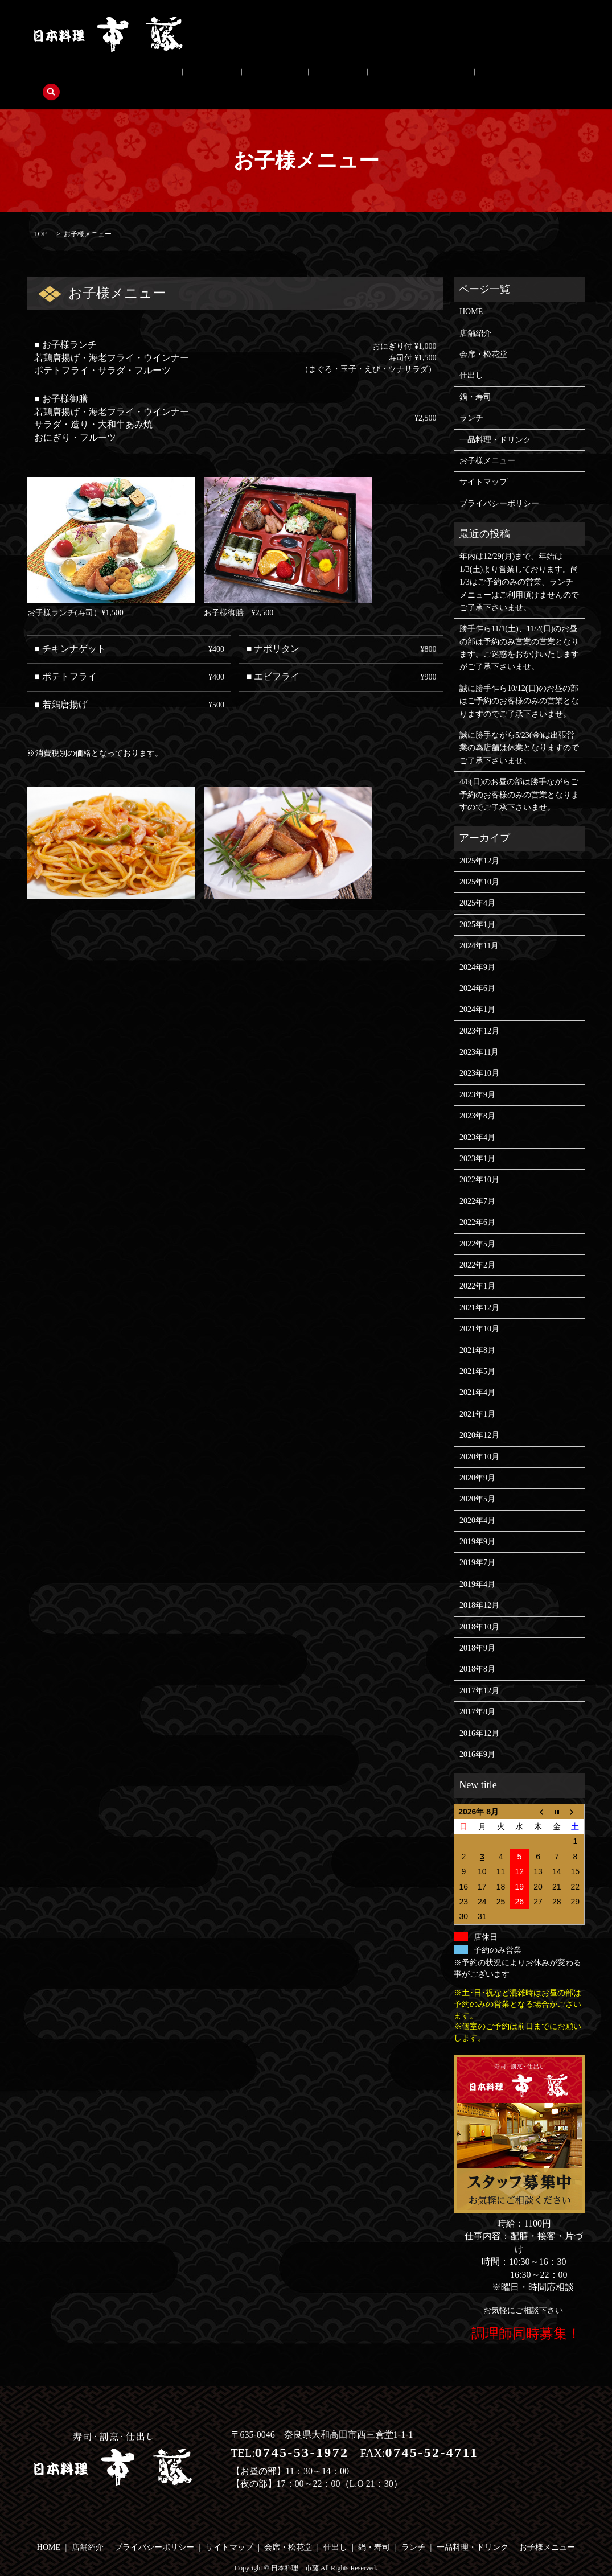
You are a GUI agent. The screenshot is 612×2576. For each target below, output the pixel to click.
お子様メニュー (416, 75)
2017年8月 (477, 1694)
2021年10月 (479, 1311)
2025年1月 (477, 907)
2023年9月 (477, 1077)
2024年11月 (479, 928)
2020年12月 (479, 1417)
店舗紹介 (58, 75)
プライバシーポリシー (499, 486)
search (471, 75)
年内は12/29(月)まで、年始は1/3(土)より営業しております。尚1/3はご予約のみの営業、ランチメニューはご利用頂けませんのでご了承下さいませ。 (519, 565)
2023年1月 (477, 1141)
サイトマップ (483, 464)
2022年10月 (479, 1162)
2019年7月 (477, 1545)
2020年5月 (477, 1482)
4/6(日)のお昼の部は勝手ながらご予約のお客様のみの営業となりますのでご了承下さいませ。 (519, 777)
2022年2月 (477, 1247)
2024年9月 (477, 949)
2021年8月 (477, 1332)
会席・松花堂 (117, 75)
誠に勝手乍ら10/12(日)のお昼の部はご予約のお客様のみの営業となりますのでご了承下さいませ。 (519, 683)
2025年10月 (479, 864)
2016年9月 (477, 1737)
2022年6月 (477, 1204)
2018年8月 (477, 1652)
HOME (471, 294)
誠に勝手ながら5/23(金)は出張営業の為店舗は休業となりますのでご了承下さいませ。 (519, 730)
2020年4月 (477, 1503)
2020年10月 (479, 1439)
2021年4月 (477, 1375)
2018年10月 (479, 1609)
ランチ (266, 75)
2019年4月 (477, 1566)
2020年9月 (477, 1460)
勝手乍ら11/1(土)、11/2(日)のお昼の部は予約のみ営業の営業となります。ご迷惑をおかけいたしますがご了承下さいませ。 (519, 630)
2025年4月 (477, 886)
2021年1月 (477, 1396)
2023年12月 (479, 1013)
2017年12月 (479, 1673)
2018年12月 (479, 1587)
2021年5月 (477, 1353)
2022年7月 (477, 1183)
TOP (40, 216)
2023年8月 (477, 1098)
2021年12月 (479, 1290)
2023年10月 (479, 1056)
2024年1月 (477, 992)
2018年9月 (477, 1630)
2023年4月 (477, 1120)
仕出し (172, 75)
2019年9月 (477, 1524)
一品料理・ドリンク (333, 75)
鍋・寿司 (219, 75)
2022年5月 (477, 1226)
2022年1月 (477, 1269)
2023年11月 (479, 1034)
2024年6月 (477, 970)
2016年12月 (479, 1715)
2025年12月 (479, 843)
